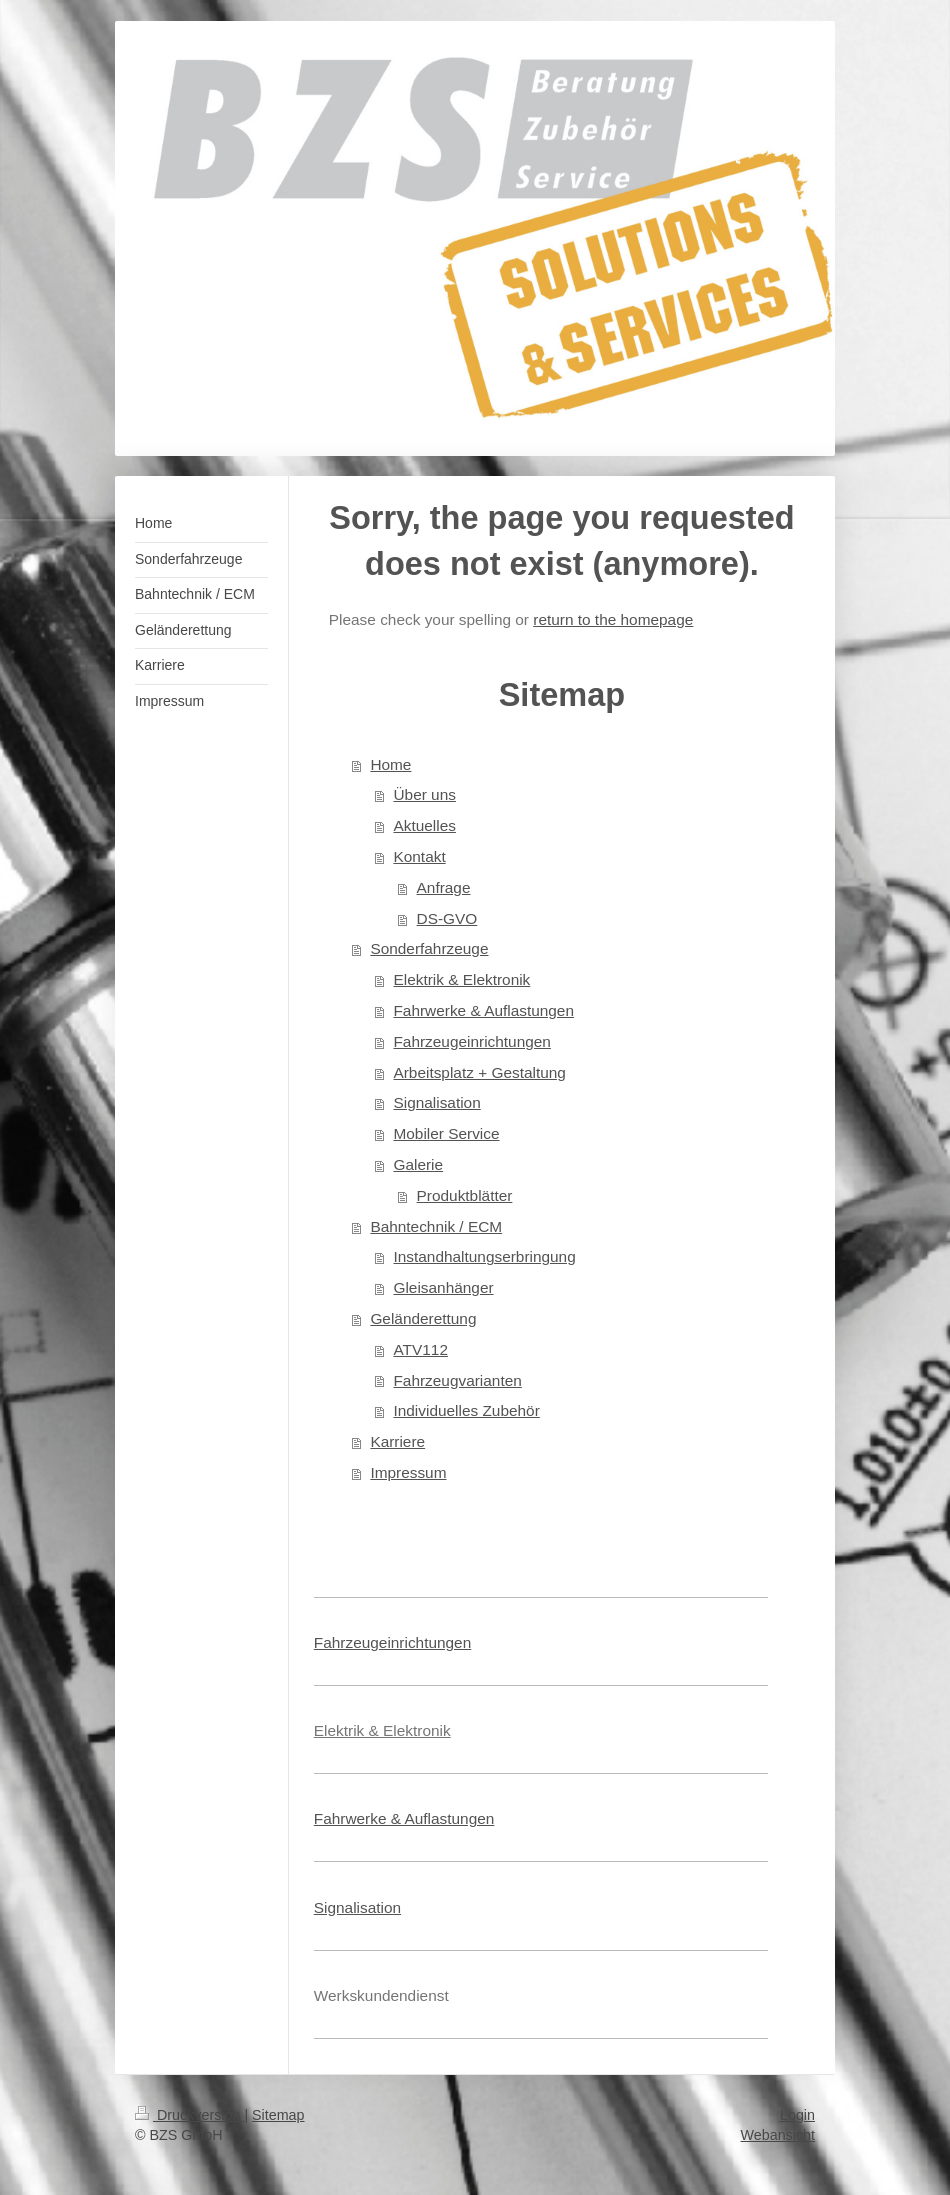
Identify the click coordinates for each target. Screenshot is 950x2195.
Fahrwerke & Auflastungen (483, 1010)
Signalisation (436, 1102)
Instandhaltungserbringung (484, 1256)
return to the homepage (613, 619)
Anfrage (444, 887)
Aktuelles (424, 825)
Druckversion (189, 2115)
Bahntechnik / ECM (436, 1226)
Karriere (397, 1441)
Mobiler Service (446, 1133)
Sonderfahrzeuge (429, 948)
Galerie (418, 1164)
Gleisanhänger (443, 1287)
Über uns (424, 794)
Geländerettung (423, 1318)
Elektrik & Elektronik (461, 979)
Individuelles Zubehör (466, 1410)
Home (390, 764)
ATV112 (420, 1349)
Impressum (408, 1472)
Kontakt (419, 856)
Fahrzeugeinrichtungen (471, 1041)
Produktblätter (465, 1195)
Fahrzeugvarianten (457, 1380)
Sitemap (278, 2115)
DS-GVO (447, 918)
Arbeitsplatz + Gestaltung (479, 1072)
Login (797, 2115)
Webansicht (778, 2135)
